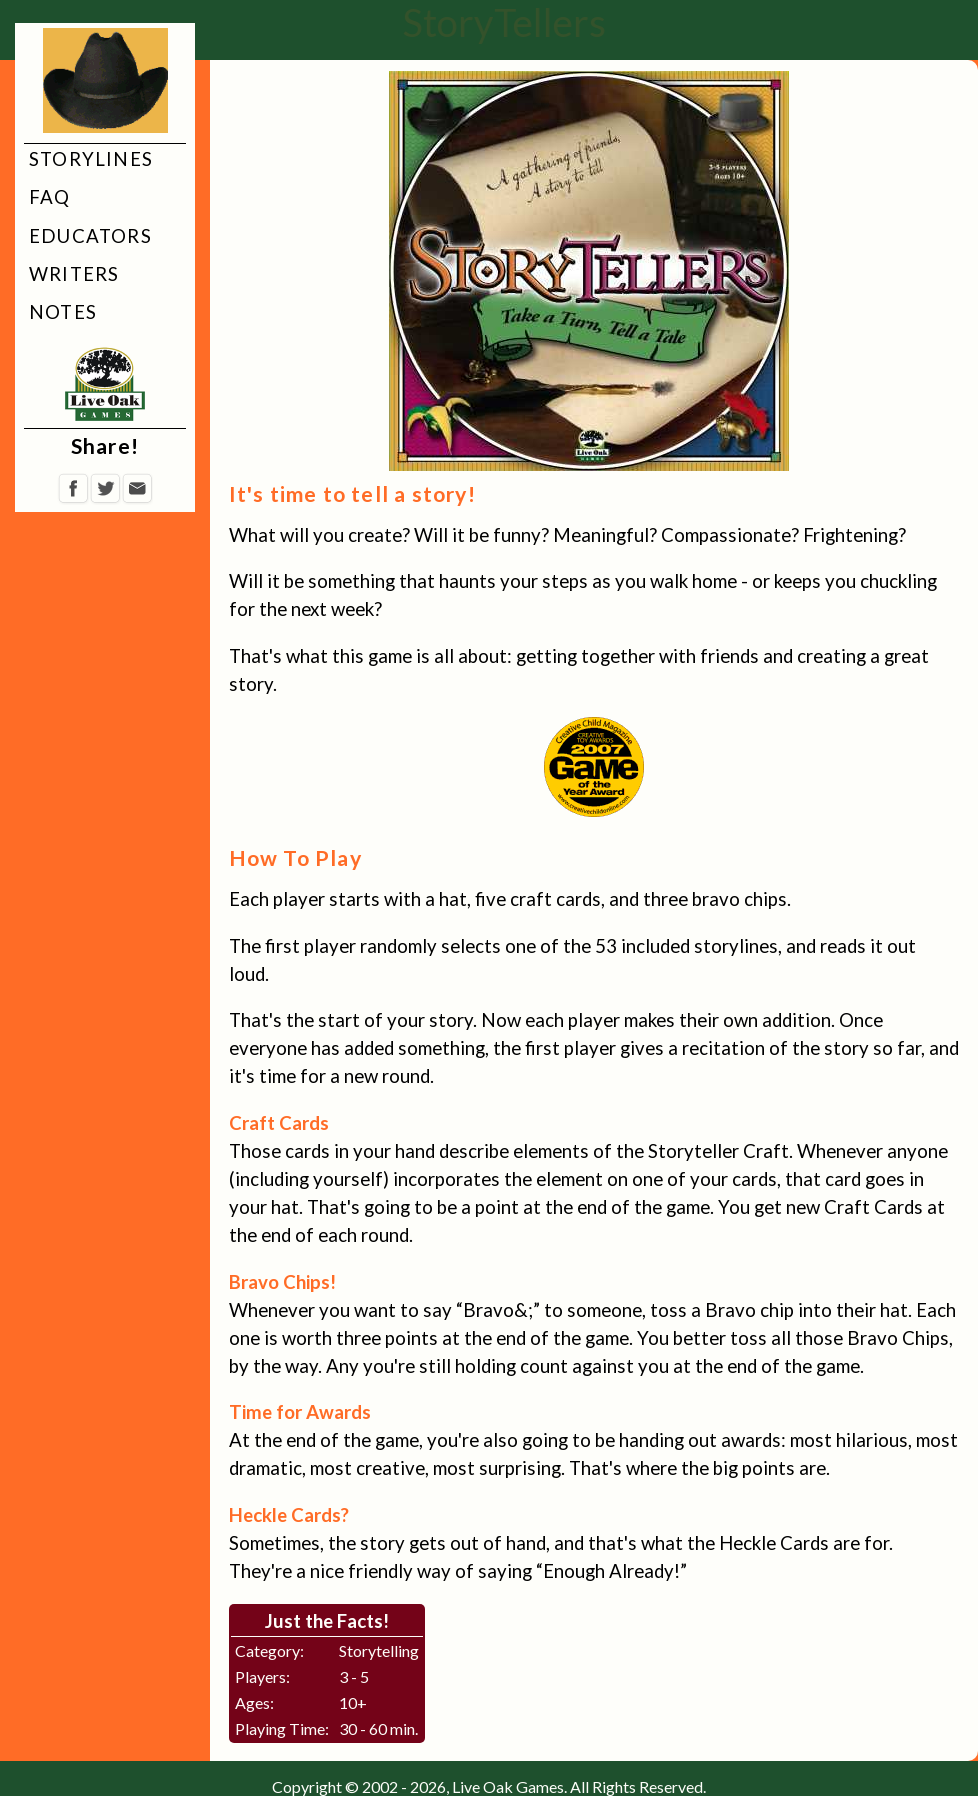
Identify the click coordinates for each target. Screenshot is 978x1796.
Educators (90, 236)
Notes (63, 312)
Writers (74, 274)
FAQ (50, 197)
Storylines (91, 159)
